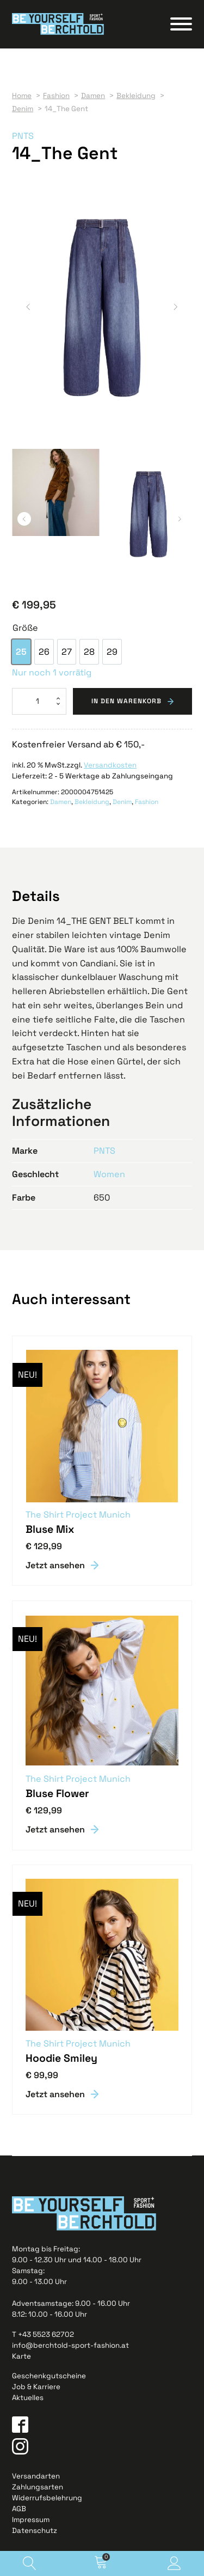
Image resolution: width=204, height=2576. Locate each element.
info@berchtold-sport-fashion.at (70, 2344)
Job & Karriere (36, 2386)
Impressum (31, 2519)
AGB (19, 2508)
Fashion (146, 801)
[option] (21, 651)
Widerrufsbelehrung (47, 2497)
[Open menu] (181, 24)
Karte (21, 2355)
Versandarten (36, 2475)
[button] (28, 307)
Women (109, 1173)
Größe (25, 627)
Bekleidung (92, 801)
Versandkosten (110, 764)
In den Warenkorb (126, 700)
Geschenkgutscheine (49, 2375)
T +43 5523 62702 (43, 2334)
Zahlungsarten (37, 2486)
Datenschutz (34, 2530)
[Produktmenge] (39, 700)
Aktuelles (28, 2397)
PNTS (23, 136)
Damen (60, 801)
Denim (122, 801)
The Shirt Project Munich (78, 1514)
